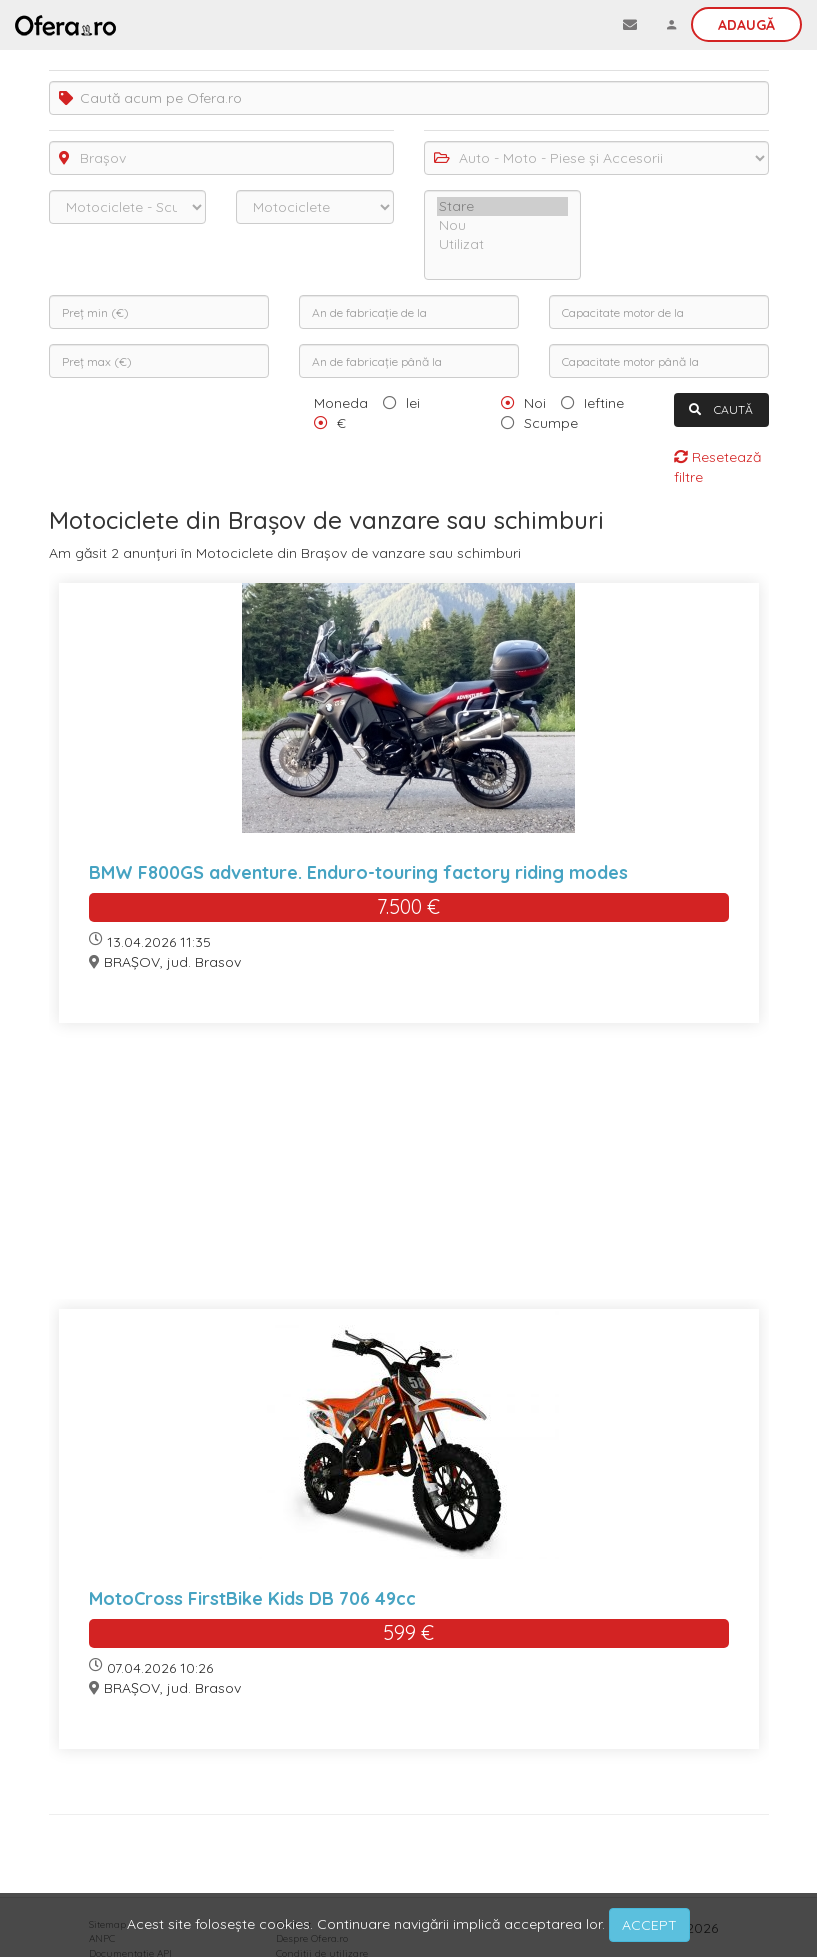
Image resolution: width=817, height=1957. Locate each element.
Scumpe (551, 423)
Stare (503, 206)
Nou (503, 225)
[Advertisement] (409, 1178)
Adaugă (746, 25)
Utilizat (503, 244)
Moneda (341, 403)
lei (413, 403)
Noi (535, 403)
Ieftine (604, 403)
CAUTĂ (721, 409)
